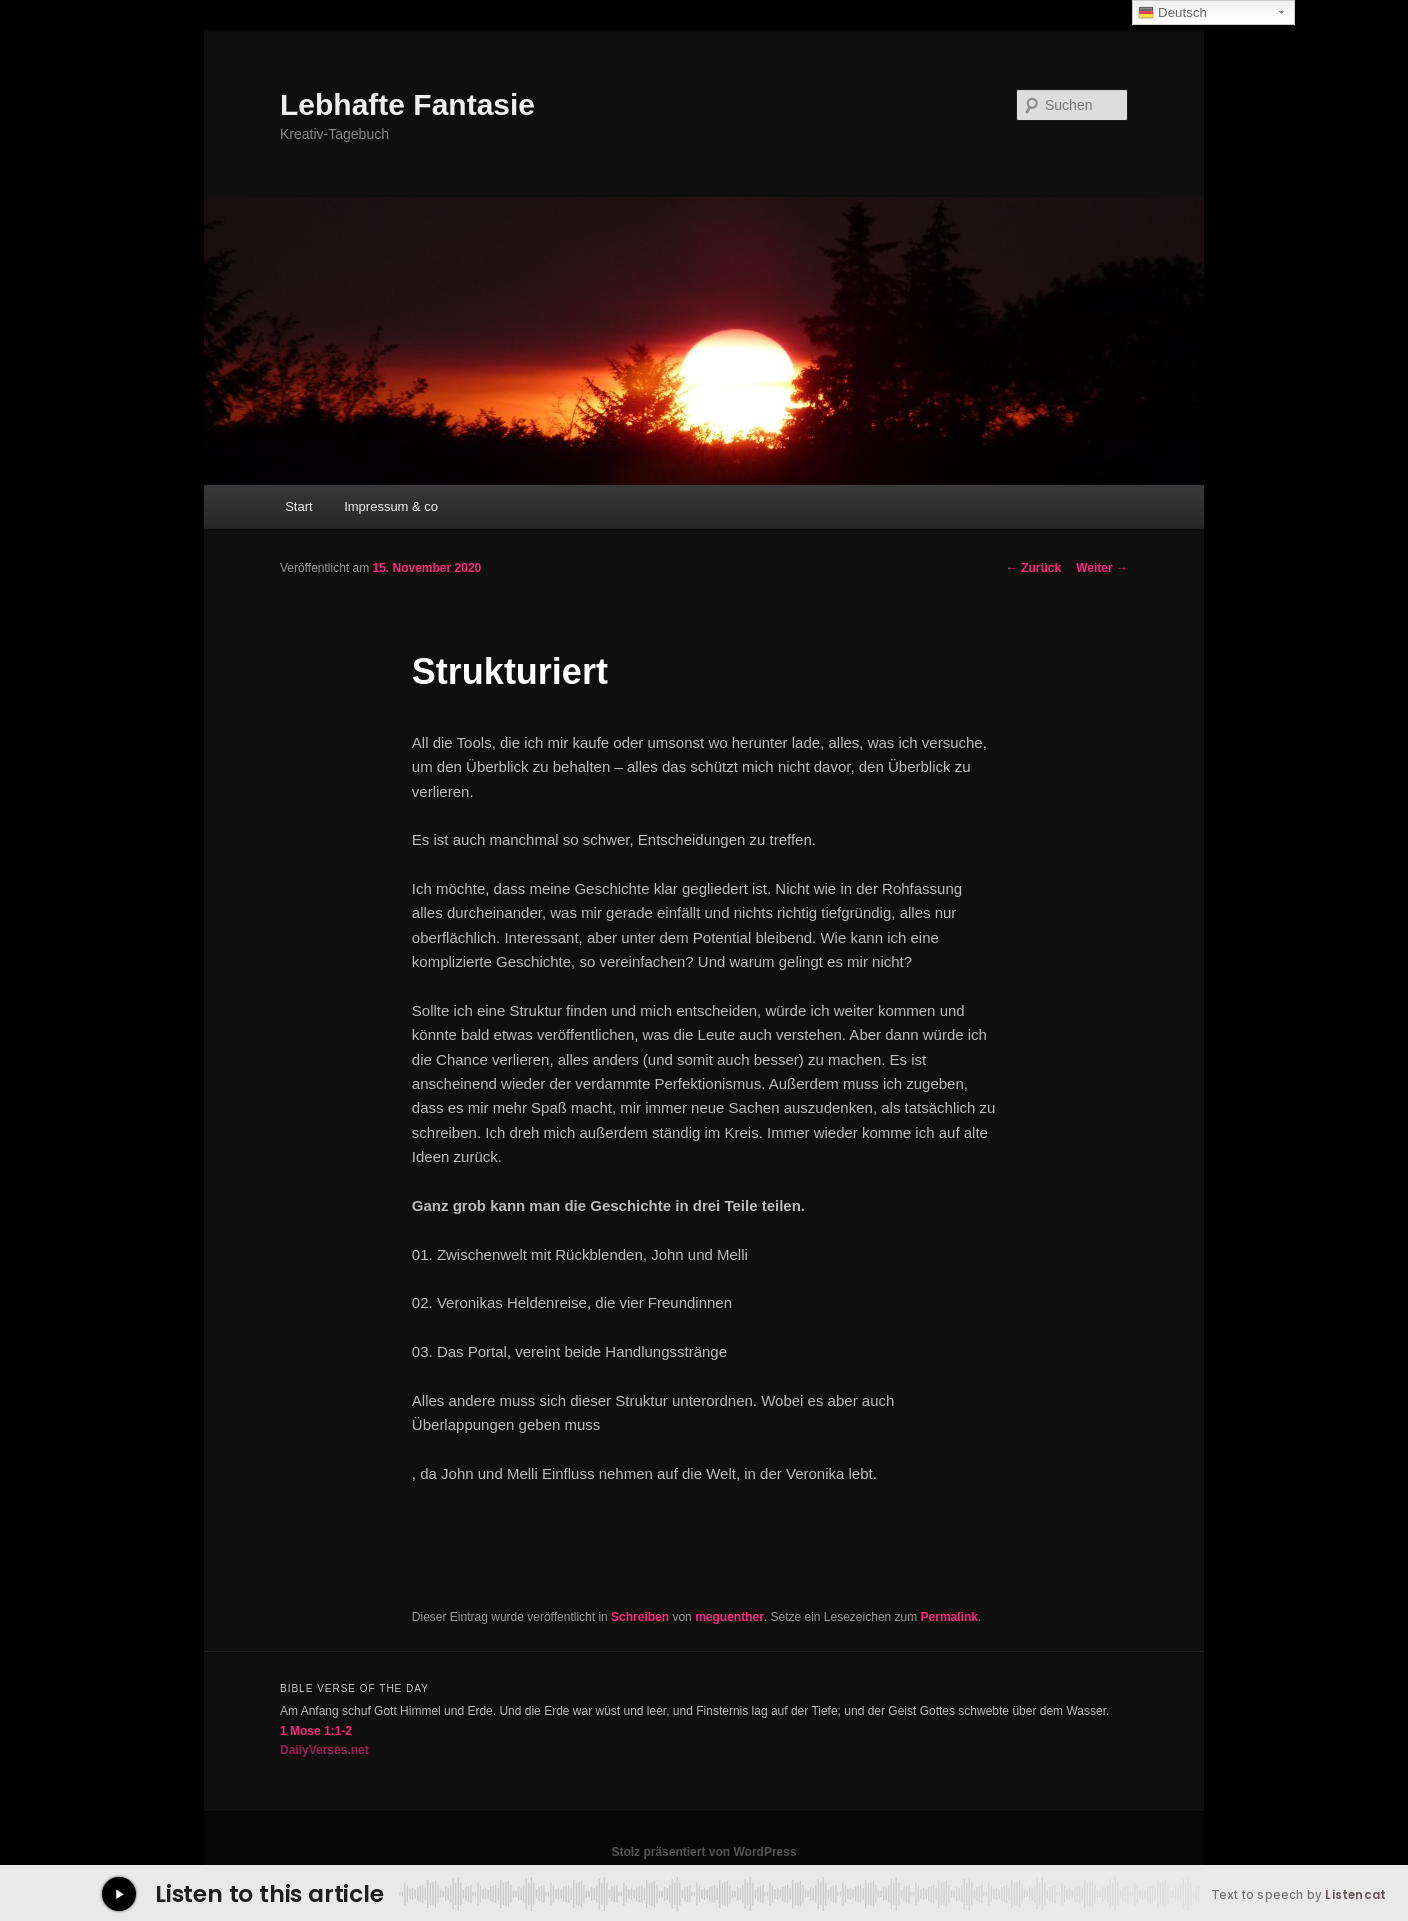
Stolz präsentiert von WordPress (703, 1852)
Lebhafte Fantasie (407, 104)
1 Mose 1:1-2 (316, 1731)
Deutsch (1172, 13)
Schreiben (640, 1617)
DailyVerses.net (324, 1750)
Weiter (1102, 568)
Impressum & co (391, 506)
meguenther (729, 1617)
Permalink (949, 1617)
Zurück (1033, 568)
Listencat (1355, 1895)
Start (298, 506)
